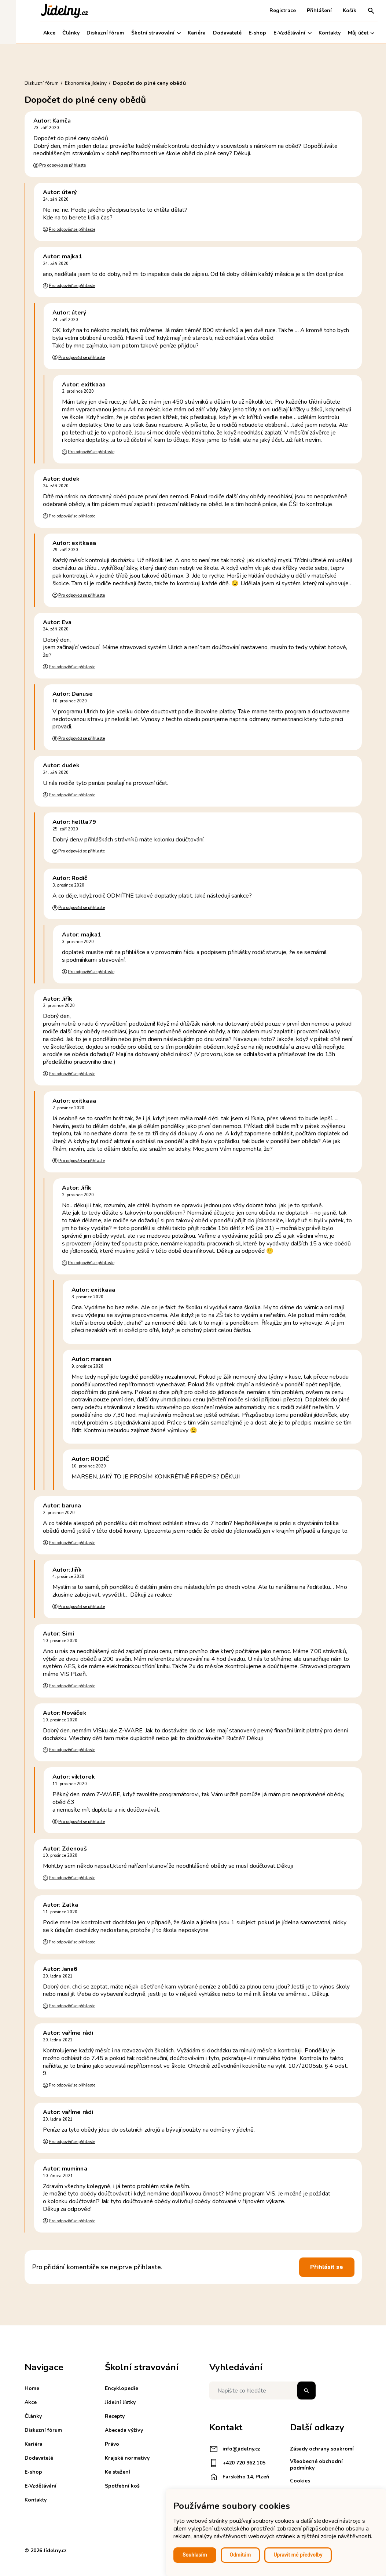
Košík (334, 10)
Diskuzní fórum (89, 32)
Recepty (115, 2416)
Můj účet (345, 32)
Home (32, 2388)
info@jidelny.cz (234, 2449)
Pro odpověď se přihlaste (62, 165)
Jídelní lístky (120, 2402)
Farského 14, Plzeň (239, 2477)
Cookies (300, 2480)
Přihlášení (303, 10)
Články (55, 32)
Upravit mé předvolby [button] (297, 2555)
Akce (33, 32)
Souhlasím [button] (195, 2555)
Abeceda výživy (124, 2430)
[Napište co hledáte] (262, 2390)
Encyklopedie (121, 2388)
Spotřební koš (122, 2485)
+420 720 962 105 (237, 2463)
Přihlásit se (326, 2267)
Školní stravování (140, 32)
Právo (112, 2444)
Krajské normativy (127, 2458)
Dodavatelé (211, 32)
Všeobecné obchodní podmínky (316, 2464)
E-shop (241, 32)
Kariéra (181, 32)
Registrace (267, 10)
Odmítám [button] (240, 2555)
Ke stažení (117, 2471)
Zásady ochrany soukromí (322, 2448)
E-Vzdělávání (277, 32)
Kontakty (314, 32)
